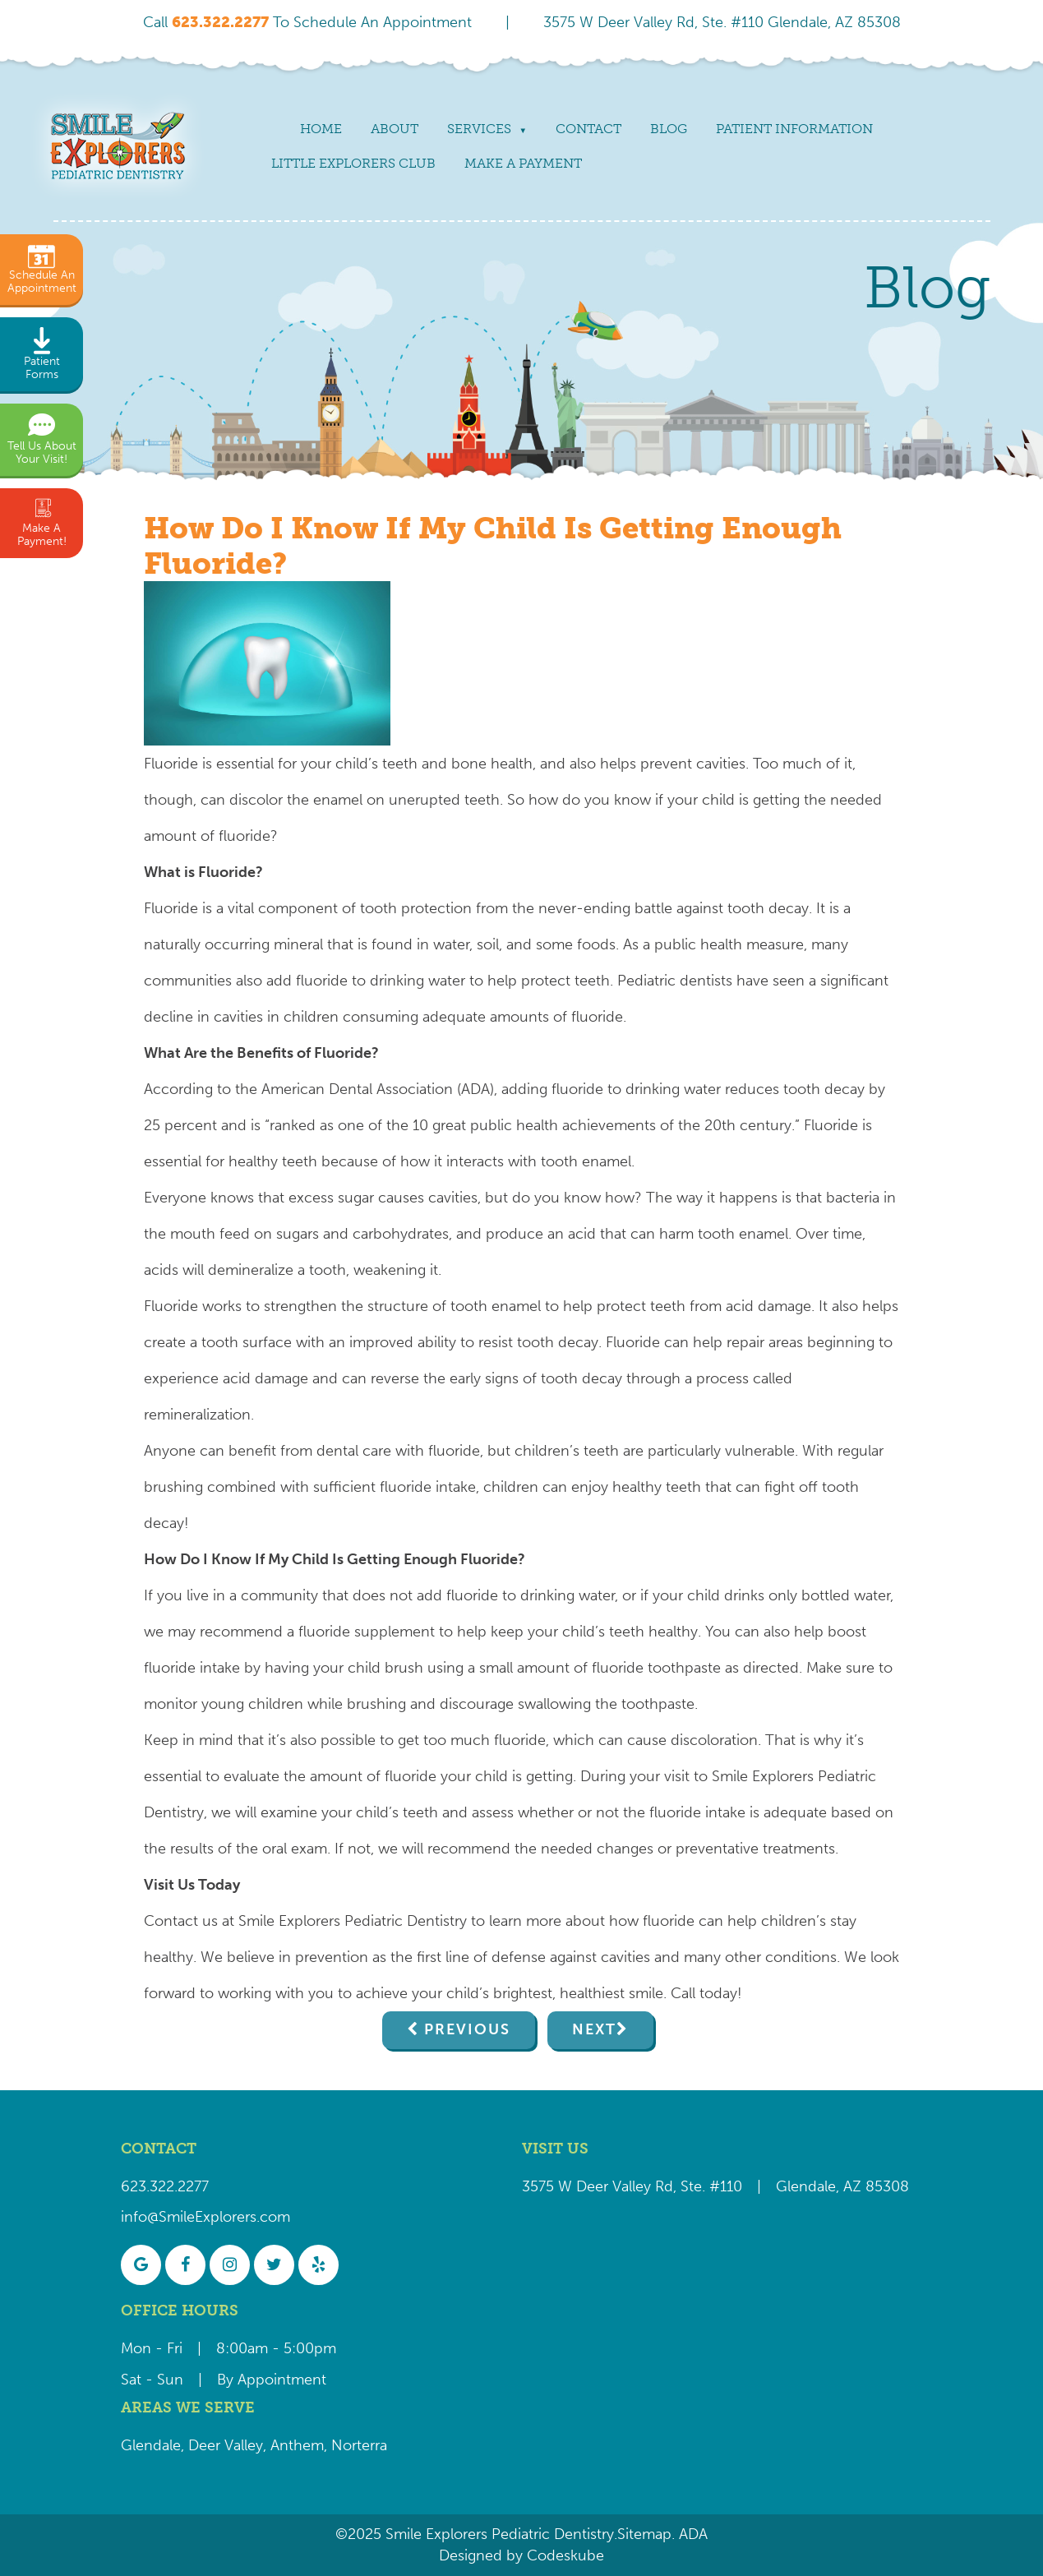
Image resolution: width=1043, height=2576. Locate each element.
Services (479, 128)
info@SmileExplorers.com (205, 2217)
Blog (668, 128)
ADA (691, 2534)
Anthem (297, 2445)
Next (594, 2029)
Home (321, 128)
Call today (704, 1993)
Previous (467, 2029)
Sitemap (644, 2534)
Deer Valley (225, 2445)
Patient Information (794, 128)
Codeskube (565, 2555)
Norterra (359, 2445)
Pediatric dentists (674, 981)
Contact (588, 128)
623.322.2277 (165, 2186)
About (394, 128)
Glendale (151, 2445)
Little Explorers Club (353, 163)
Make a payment (523, 163)
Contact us (181, 1921)
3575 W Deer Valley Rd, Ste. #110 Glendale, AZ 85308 (722, 22)
